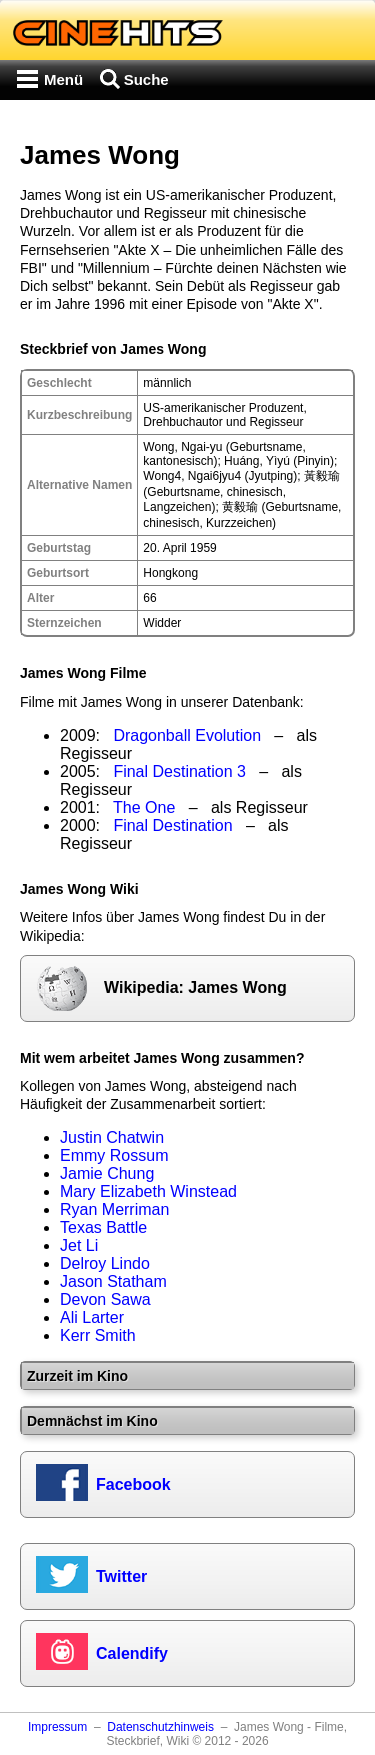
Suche (146, 79)
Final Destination (172, 825)
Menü (63, 79)
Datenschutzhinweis (160, 1727)
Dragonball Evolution (187, 735)
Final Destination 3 (179, 771)
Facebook (133, 1484)
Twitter (121, 1576)
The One (144, 807)
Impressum (57, 1727)
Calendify (132, 1653)
